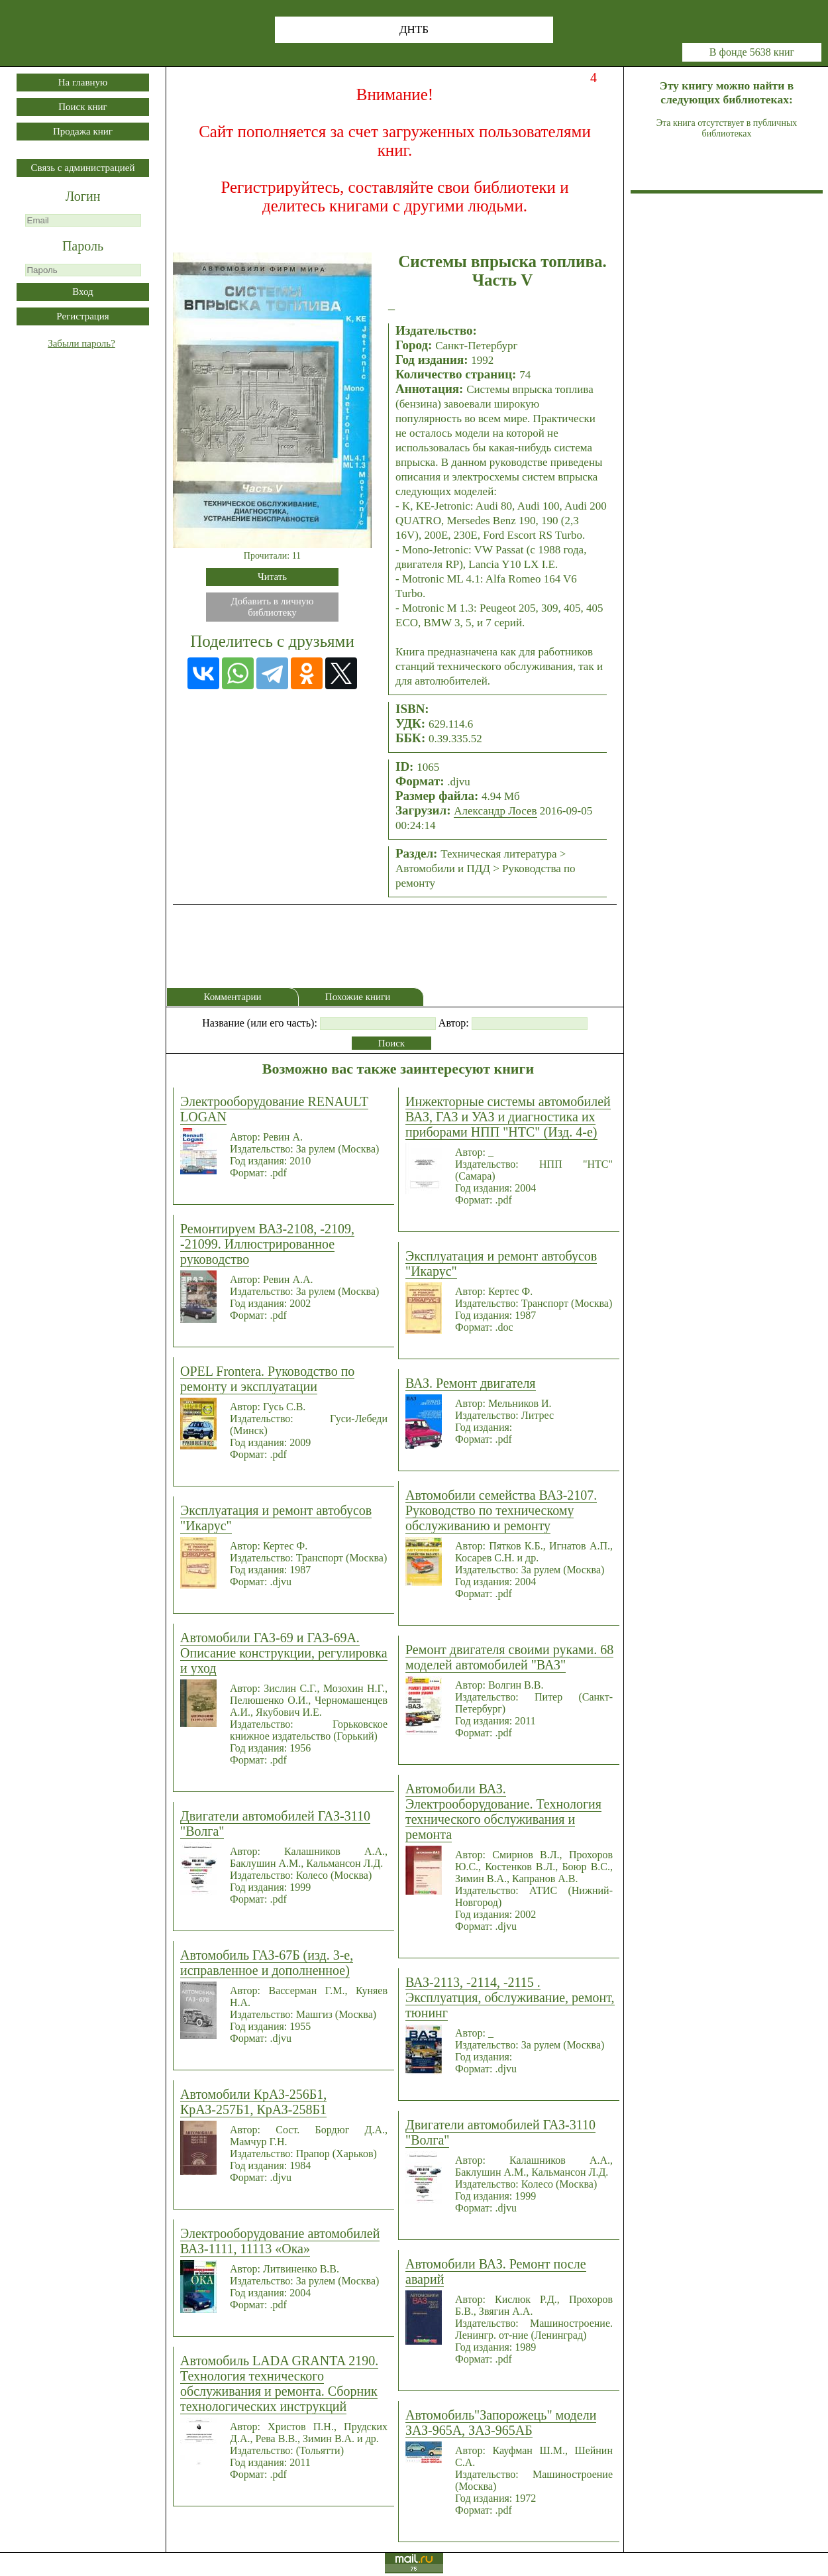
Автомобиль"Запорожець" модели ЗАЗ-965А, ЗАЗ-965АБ (500, 2422)
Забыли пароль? (81, 343)
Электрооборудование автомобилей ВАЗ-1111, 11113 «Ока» (280, 2241)
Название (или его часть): (259, 1023)
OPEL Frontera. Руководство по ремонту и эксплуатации (267, 1379)
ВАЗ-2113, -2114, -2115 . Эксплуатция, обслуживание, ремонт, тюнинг (510, 1997)
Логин (83, 196)
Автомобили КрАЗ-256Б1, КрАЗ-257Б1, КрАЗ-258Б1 (253, 2102)
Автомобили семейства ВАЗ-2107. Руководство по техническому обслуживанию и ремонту (501, 1510)
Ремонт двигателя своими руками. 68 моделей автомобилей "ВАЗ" (509, 1657)
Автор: (454, 1023)
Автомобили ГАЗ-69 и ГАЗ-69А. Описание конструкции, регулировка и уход (284, 1652)
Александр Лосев (495, 811)
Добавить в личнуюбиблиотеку (272, 607)
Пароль (82, 246)
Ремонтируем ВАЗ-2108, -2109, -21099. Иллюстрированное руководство (267, 1243)
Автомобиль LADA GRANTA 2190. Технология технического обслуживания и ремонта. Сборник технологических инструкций (279, 2383)
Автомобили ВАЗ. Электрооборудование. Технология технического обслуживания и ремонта (503, 1811)
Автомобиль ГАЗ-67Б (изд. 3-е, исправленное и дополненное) (266, 1963)
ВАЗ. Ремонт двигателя (470, 1383)
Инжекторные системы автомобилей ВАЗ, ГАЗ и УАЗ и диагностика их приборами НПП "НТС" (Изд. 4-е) (508, 1116)
